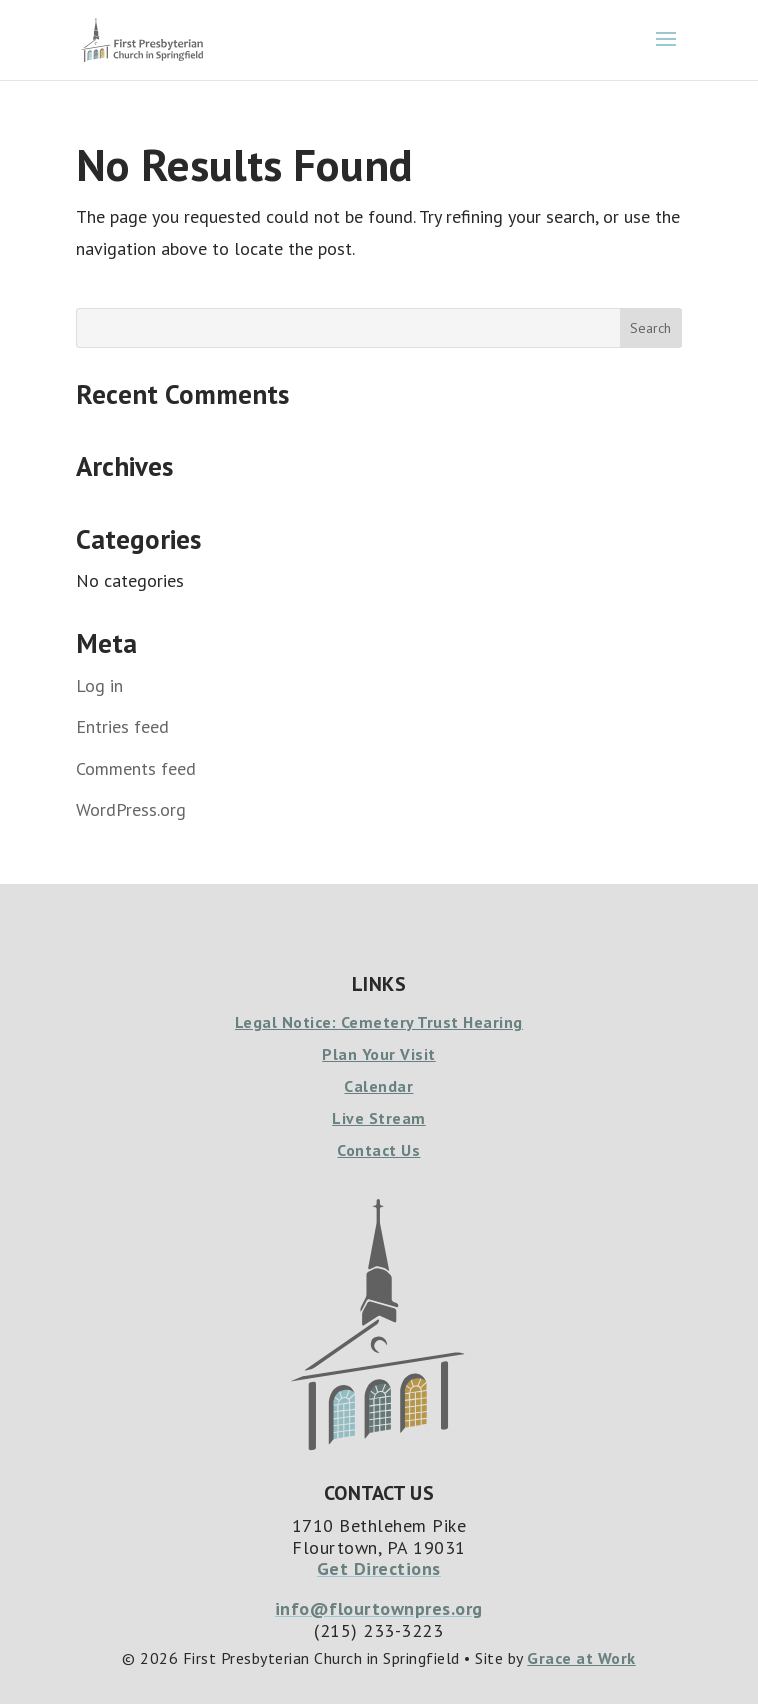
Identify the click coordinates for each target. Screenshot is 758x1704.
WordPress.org (131, 809)
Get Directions (379, 1568)
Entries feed (122, 726)
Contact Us (378, 1150)
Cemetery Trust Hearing (432, 1022)
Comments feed (136, 768)
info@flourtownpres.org (379, 1608)
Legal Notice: (288, 1022)
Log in (99, 685)
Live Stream (379, 1118)
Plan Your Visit (379, 1054)
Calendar (378, 1086)
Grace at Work (581, 1658)
